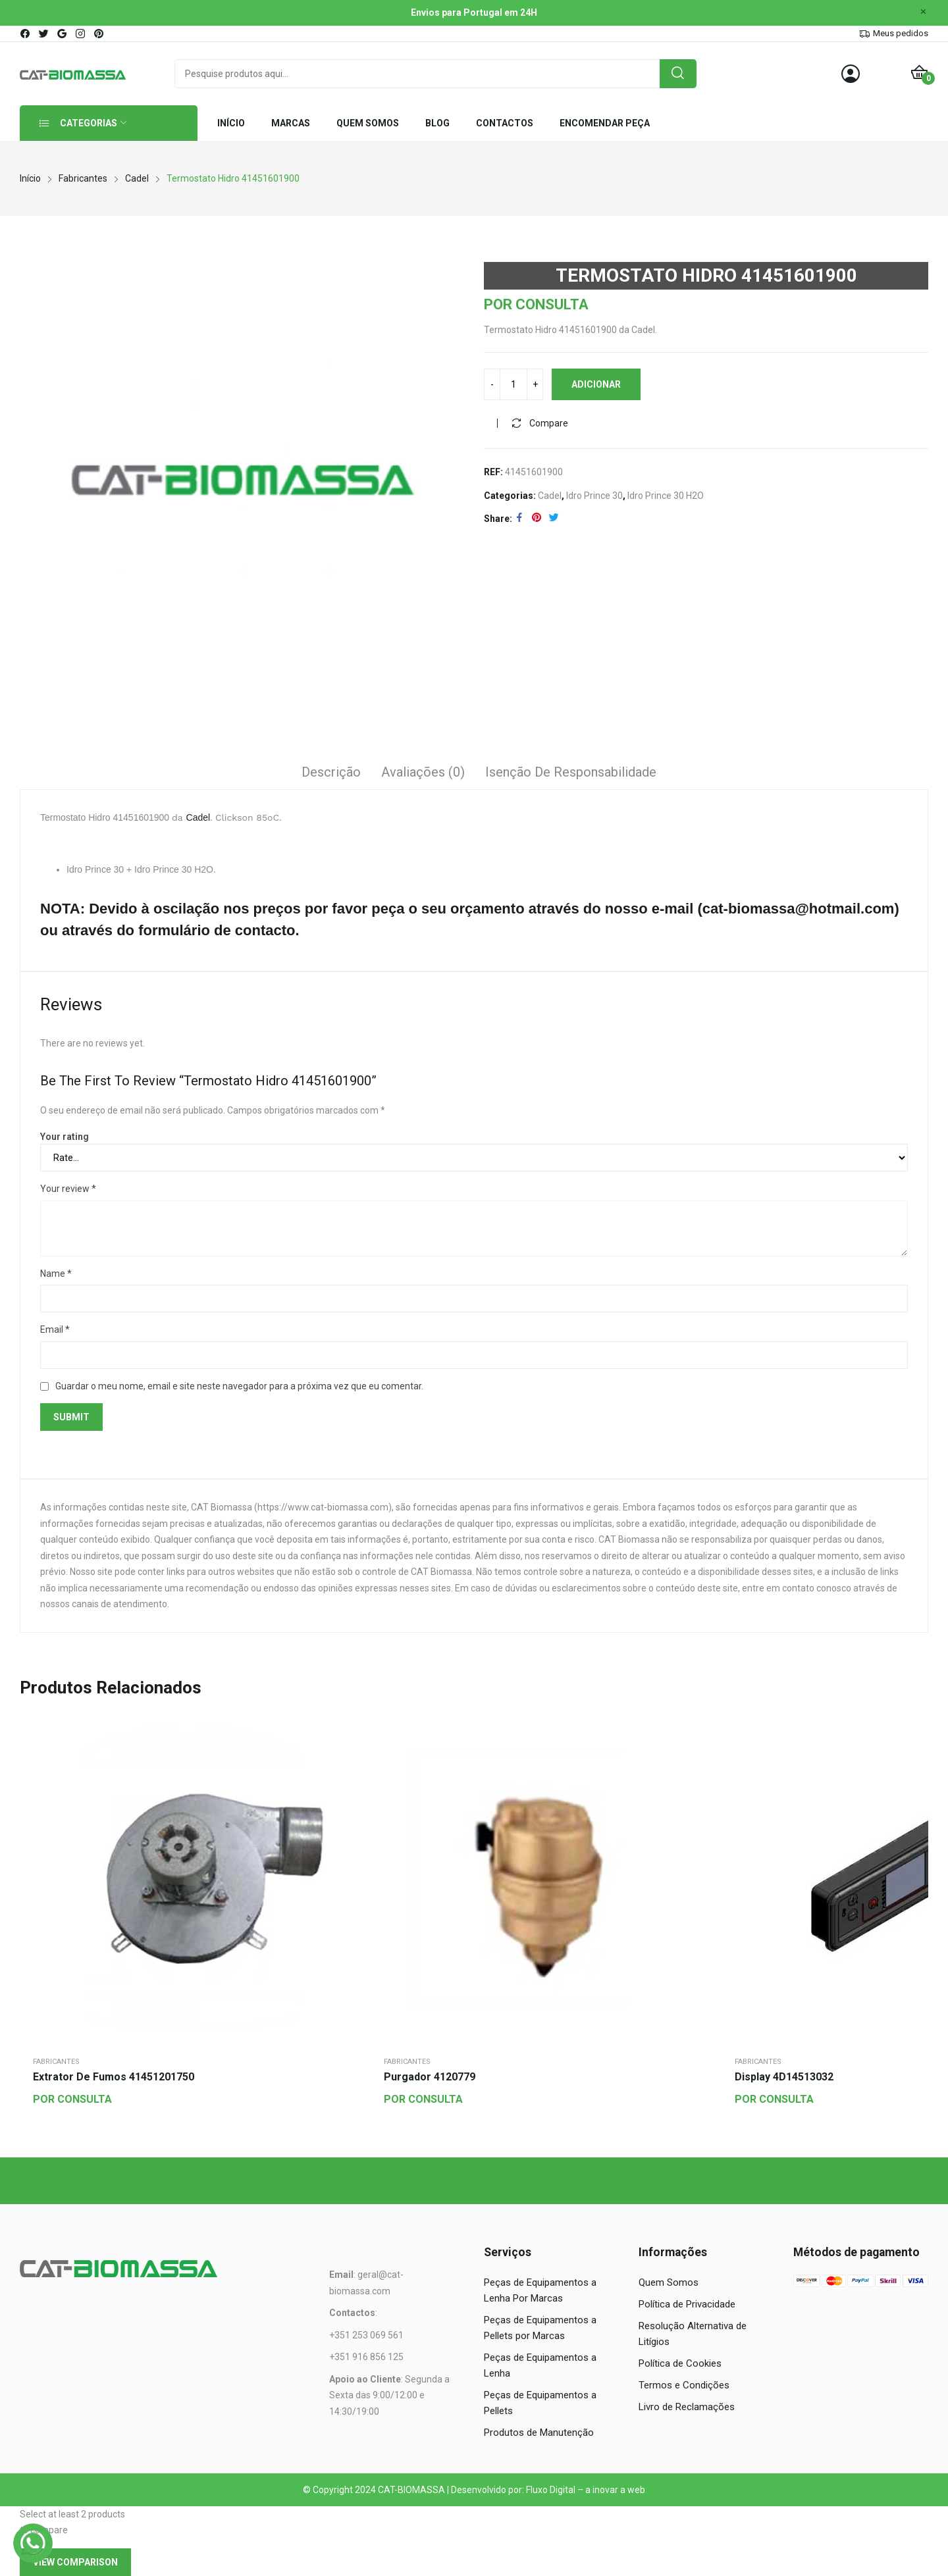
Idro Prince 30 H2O (665, 495)
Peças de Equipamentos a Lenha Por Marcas (540, 2290)
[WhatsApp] (33, 2543)
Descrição (331, 772)
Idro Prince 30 (594, 495)
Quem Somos (668, 2282)
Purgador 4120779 (429, 2077)
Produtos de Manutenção (539, 2432)
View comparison (75, 2562)
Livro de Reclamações (687, 2407)
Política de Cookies (680, 2363)
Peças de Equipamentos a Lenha (540, 2365)
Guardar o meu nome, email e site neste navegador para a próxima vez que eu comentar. (239, 1386)
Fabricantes (56, 2061)
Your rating (64, 1136)
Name (56, 1273)
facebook (26, 33)
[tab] (331, 774)
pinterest (99, 33)
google (62, 33)
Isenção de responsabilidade (570, 772)
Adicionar (596, 384)
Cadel (550, 495)
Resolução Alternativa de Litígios (693, 2334)
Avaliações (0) (423, 772)
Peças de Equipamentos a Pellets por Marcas (540, 2328)
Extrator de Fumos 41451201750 (113, 2077)
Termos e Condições (684, 2385)
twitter (44, 33)
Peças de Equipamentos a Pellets (540, 2403)
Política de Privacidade (687, 2304)
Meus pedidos (900, 33)
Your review (68, 1188)
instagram (81, 33)
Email (55, 1329)
